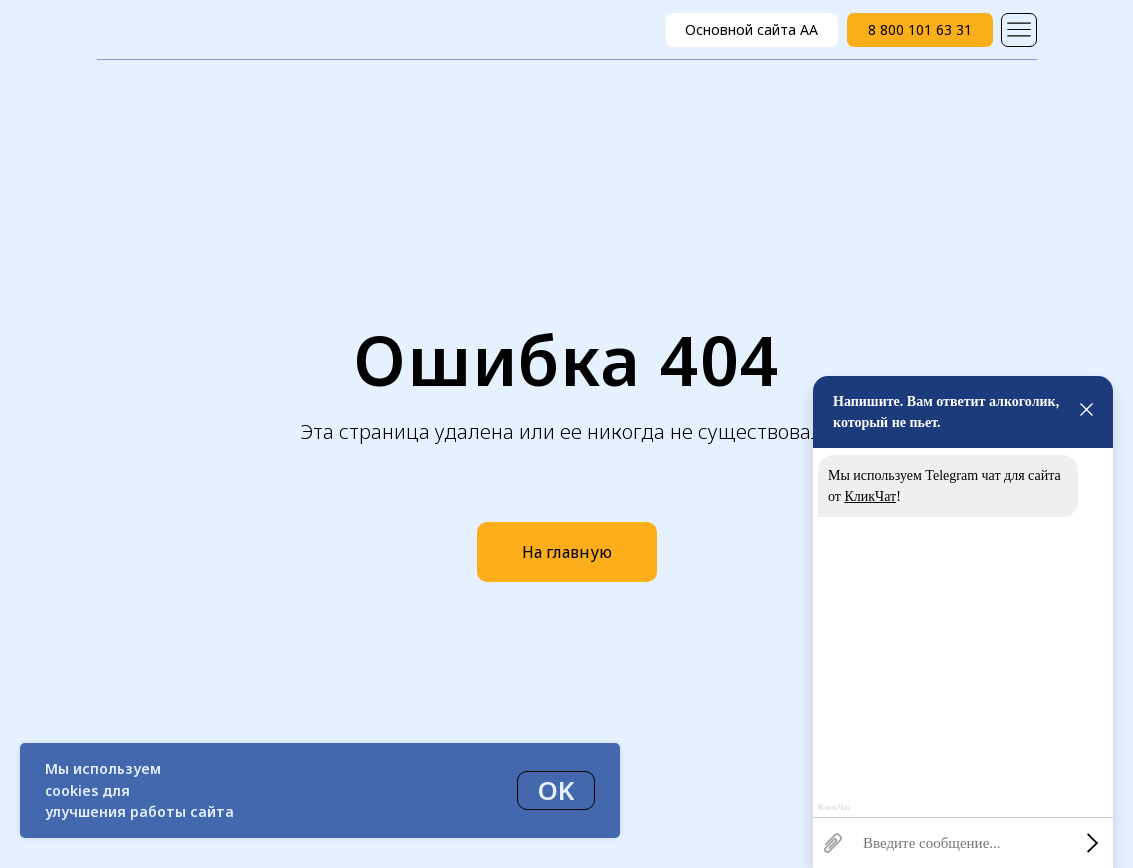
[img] (1019, 30)
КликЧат (870, 496)
